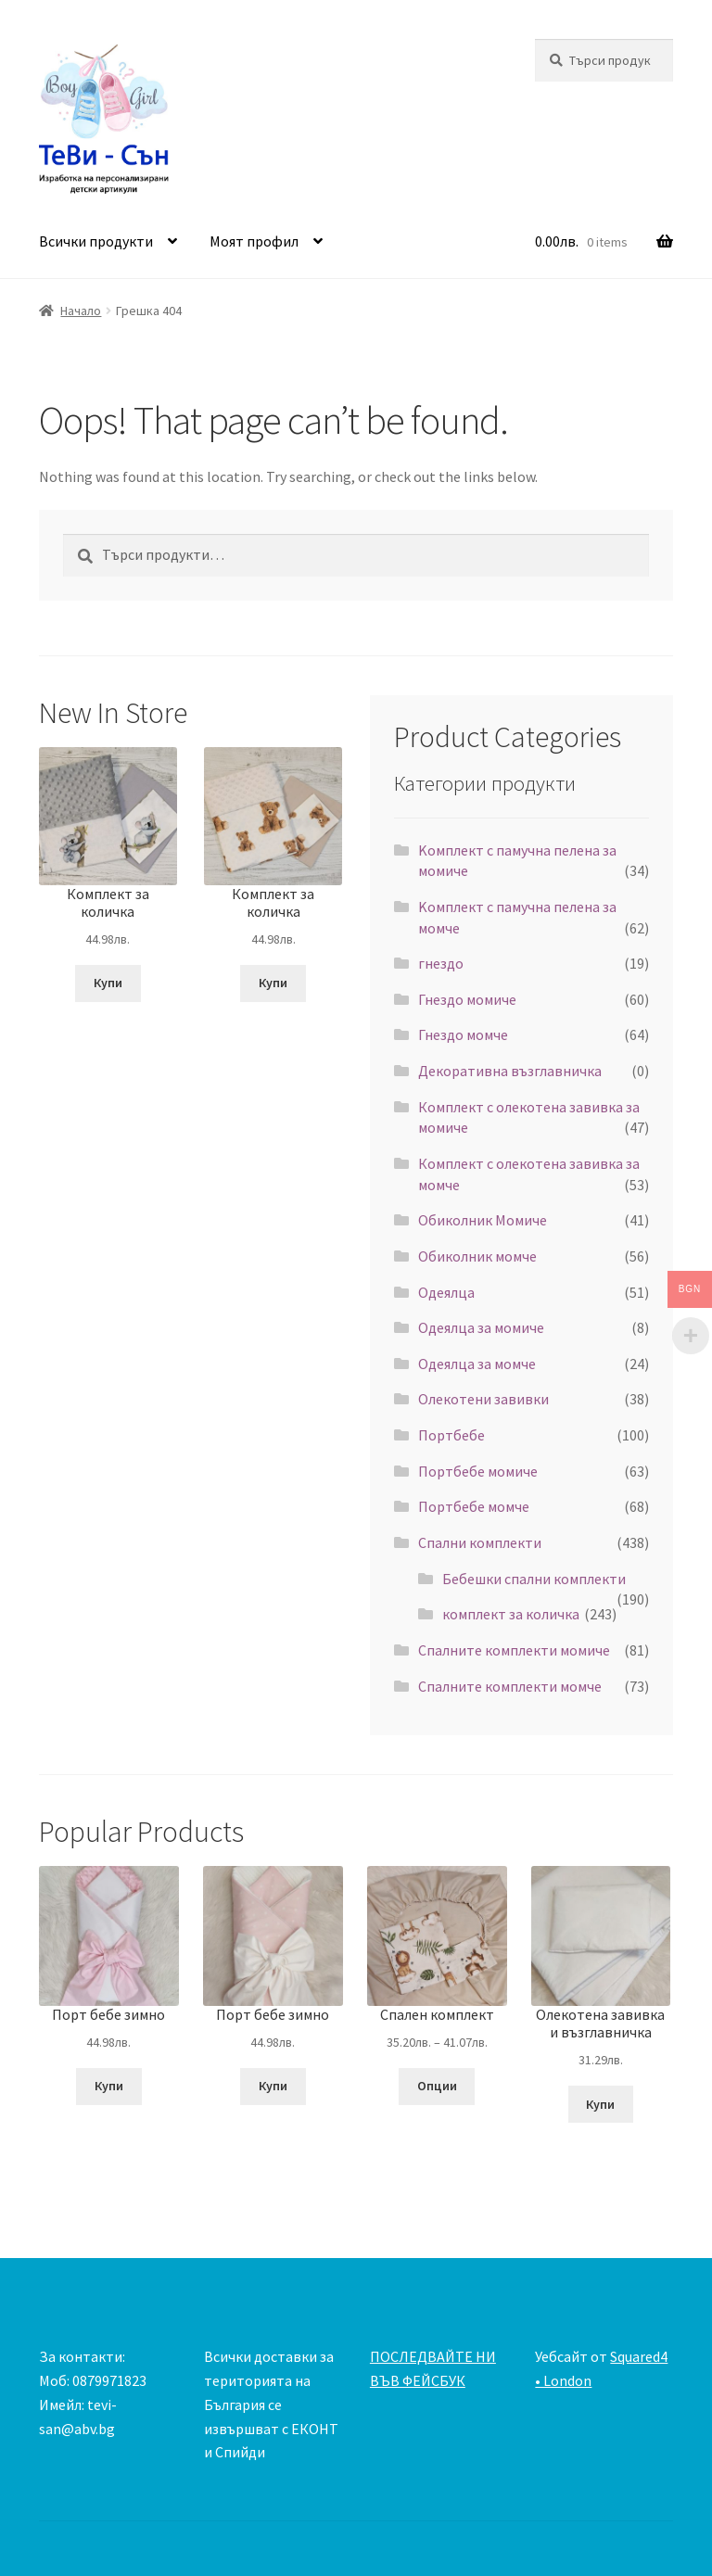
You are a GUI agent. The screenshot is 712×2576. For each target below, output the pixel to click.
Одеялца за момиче (481, 1327)
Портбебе (451, 1435)
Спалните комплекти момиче (514, 1650)
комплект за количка (510, 1614)
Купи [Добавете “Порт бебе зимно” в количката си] (109, 2085)
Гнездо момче (463, 1034)
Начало (80, 310)
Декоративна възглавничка (510, 1070)
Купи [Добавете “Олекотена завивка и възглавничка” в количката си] (600, 2104)
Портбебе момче (473, 1506)
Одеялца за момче (477, 1363)
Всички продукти (96, 241)
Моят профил (254, 241)
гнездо (441, 963)
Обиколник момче (477, 1256)
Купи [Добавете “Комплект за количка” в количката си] (108, 982)
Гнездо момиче (467, 999)
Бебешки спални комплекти (534, 1578)
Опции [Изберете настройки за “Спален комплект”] (437, 2085)
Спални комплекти (479, 1542)
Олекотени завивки (483, 1399)
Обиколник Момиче (482, 1220)
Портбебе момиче (478, 1471)
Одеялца (446, 1292)
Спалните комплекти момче (510, 1686)
